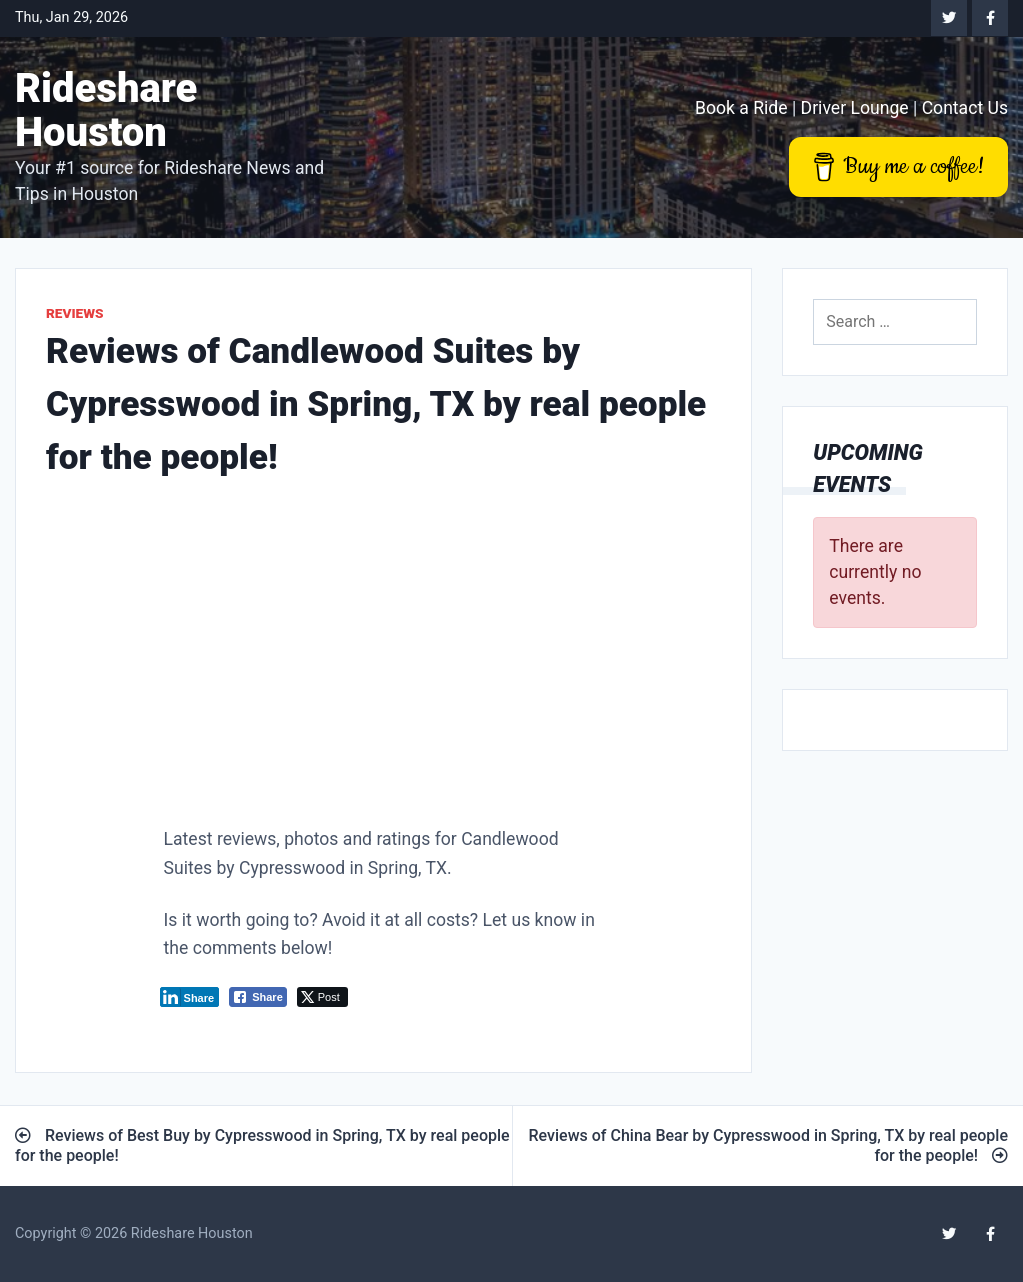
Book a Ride (741, 108)
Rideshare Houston (106, 110)
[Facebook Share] (258, 997)
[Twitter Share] (322, 997)
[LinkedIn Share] (190, 997)
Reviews (75, 313)
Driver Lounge (855, 108)
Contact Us (965, 108)
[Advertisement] (383, 658)
